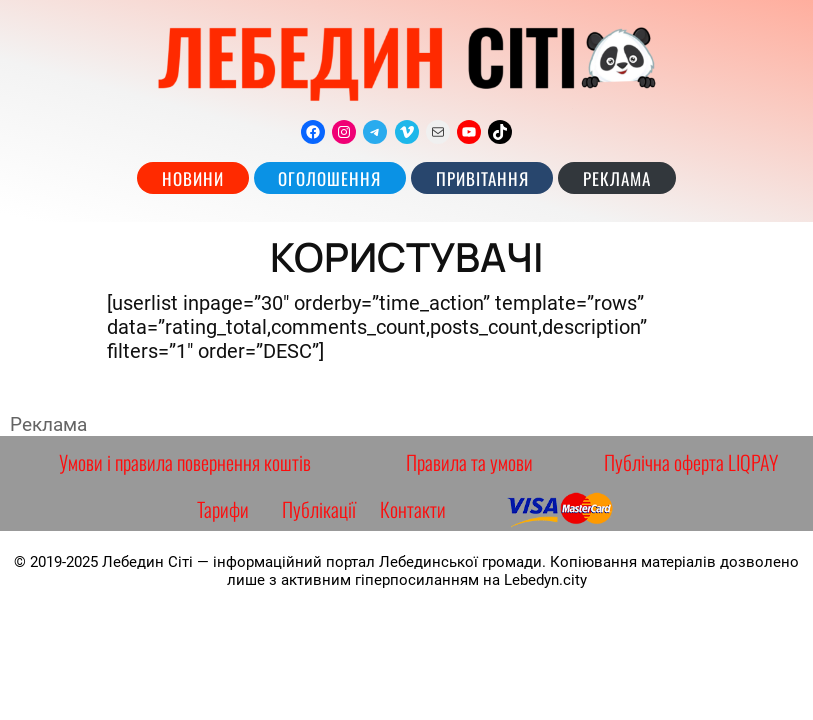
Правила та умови (469, 462)
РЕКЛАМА (617, 178)
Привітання (482, 178)
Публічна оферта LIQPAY (691, 462)
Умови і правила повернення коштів (185, 462)
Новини (193, 178)
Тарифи (223, 509)
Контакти (413, 509)
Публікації (319, 509)
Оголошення (329, 178)
